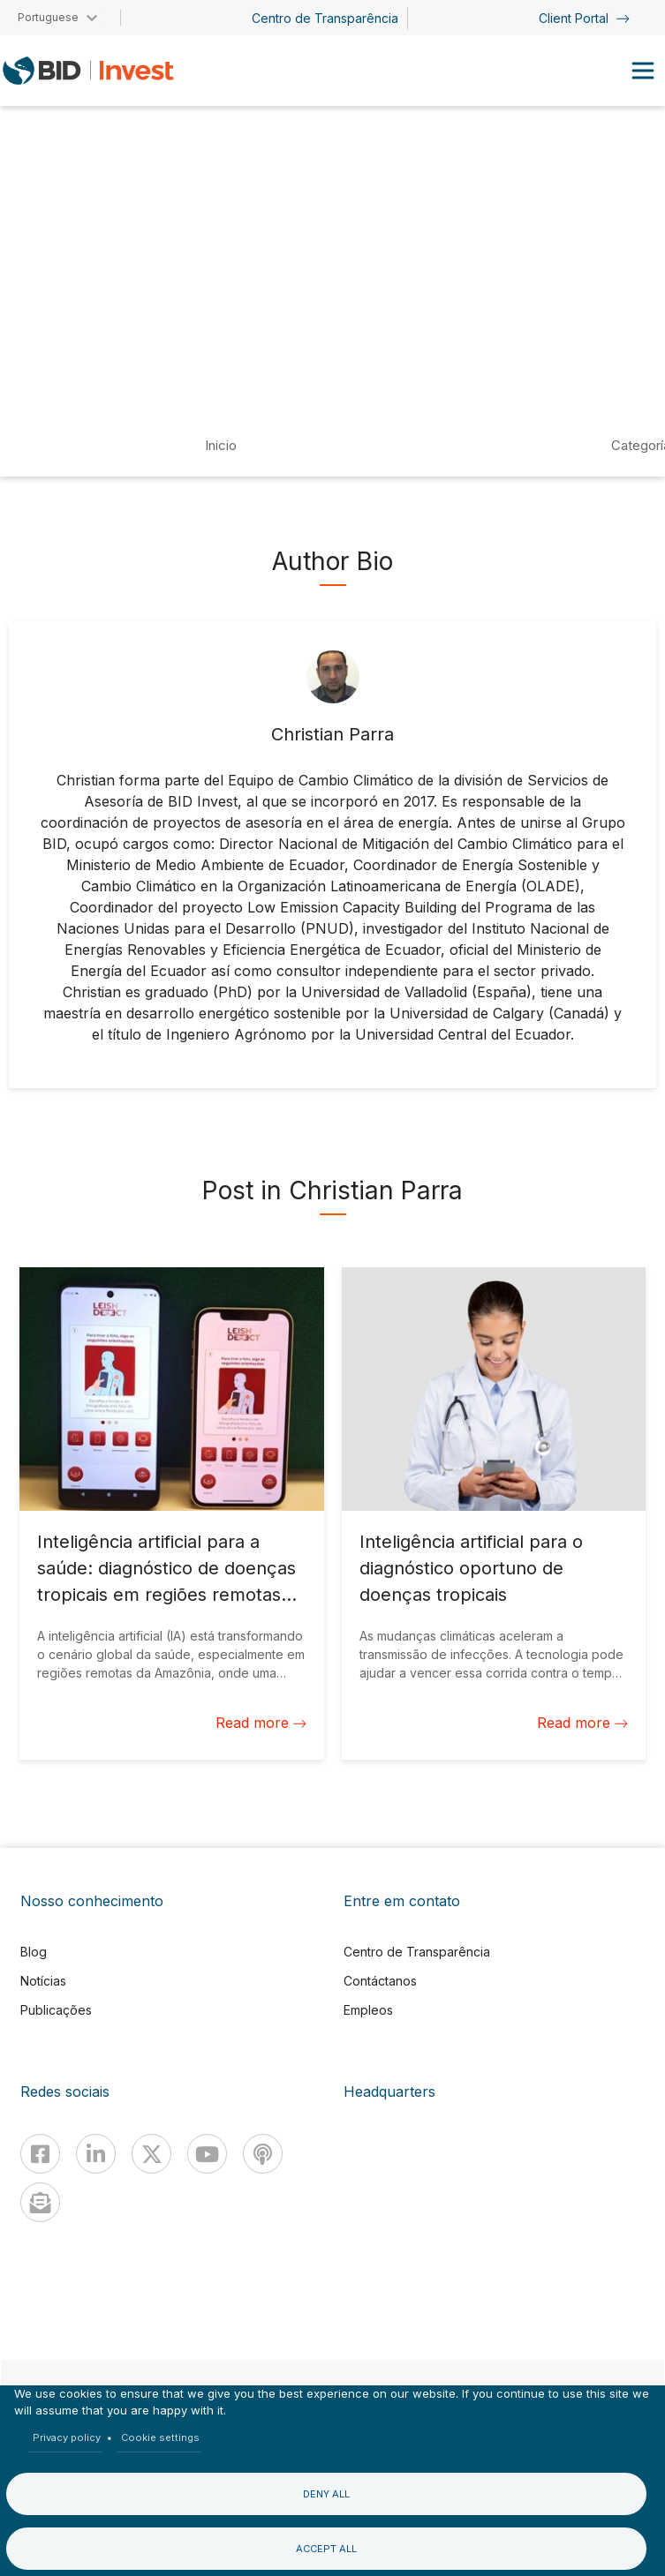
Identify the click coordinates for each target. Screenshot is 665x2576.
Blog (33, 1951)
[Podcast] (263, 2154)
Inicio (221, 445)
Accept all (326, 2548)
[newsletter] (40, 2202)
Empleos (368, 2009)
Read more (260, 1722)
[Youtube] (207, 2154)
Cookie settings (160, 2437)
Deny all (326, 2494)
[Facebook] (40, 2154)
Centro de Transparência (325, 18)
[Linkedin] (96, 2154)
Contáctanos (380, 1980)
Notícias (43, 1980)
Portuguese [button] (48, 17)
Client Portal (584, 18)
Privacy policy (67, 2437)
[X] (151, 2154)
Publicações (56, 2009)
